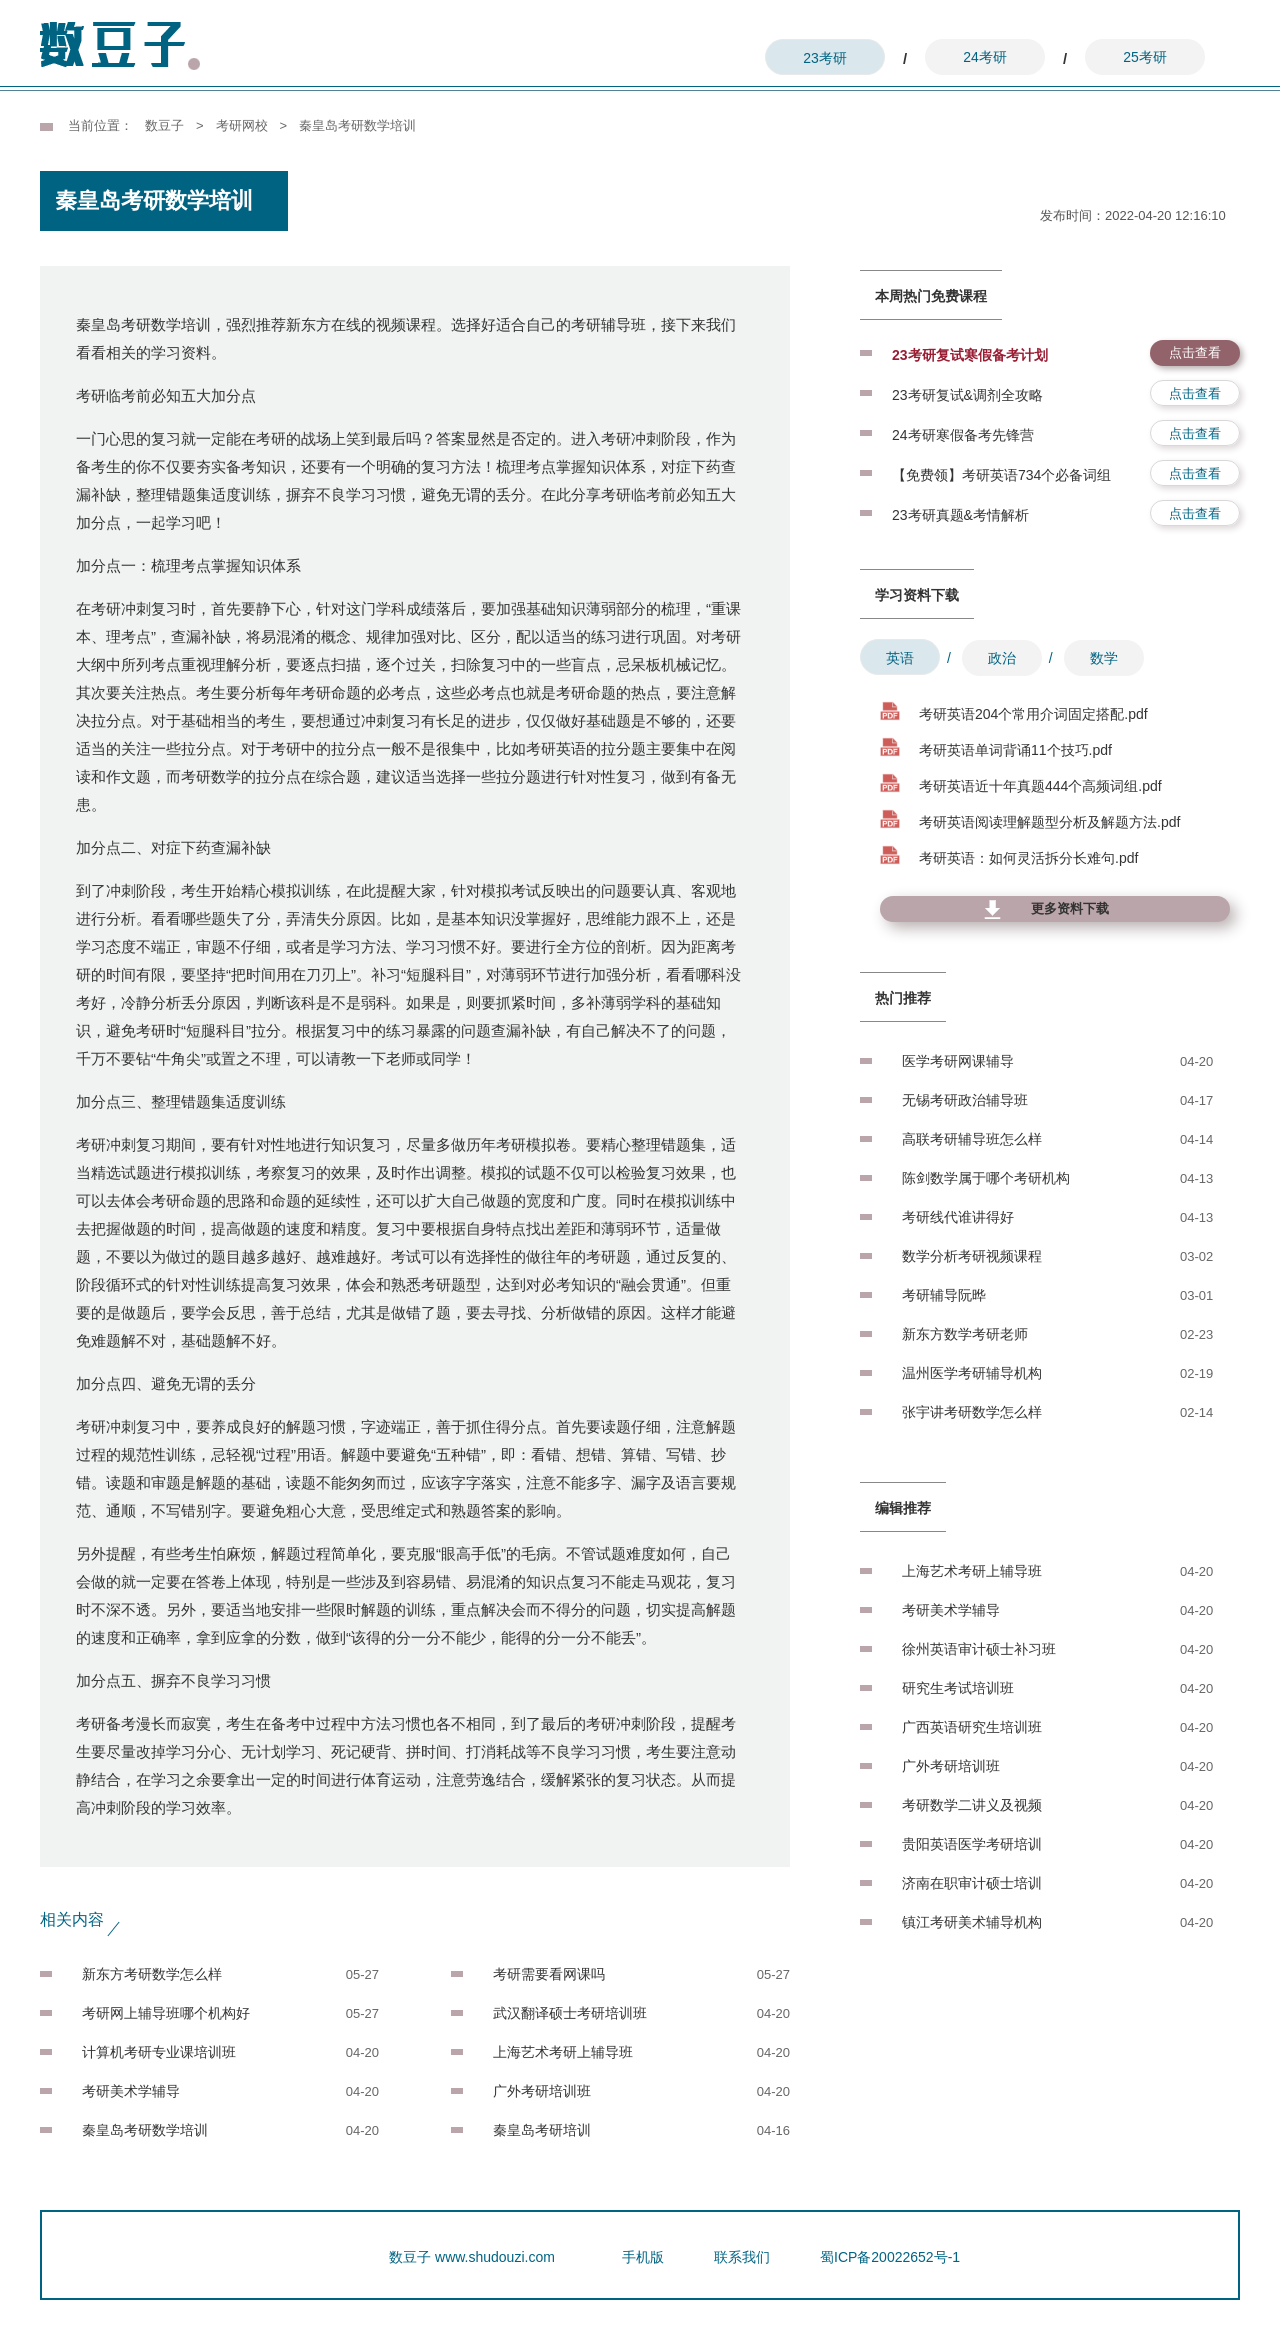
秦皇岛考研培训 (542, 2130)
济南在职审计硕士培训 (972, 1883)
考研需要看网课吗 (549, 1974)
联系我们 (742, 2257)
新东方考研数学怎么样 (152, 1974)
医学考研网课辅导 (958, 1061)
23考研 (825, 58)
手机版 (643, 2257)
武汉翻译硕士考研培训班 (570, 2013)
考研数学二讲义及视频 (972, 1805)
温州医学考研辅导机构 (972, 1373)
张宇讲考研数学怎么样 (972, 1412)
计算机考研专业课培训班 (159, 2052)
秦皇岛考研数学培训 (145, 2130)
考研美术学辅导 (131, 2091)
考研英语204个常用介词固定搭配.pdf (1033, 714)
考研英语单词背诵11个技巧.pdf (1015, 750)
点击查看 (1195, 352)
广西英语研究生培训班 (972, 1727)
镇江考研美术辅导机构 (972, 1922)
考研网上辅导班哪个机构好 (166, 2013)
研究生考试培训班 (958, 1688)
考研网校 (242, 125)
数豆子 (164, 125)
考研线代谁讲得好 (958, 1217)
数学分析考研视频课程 (972, 1256)
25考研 (1145, 57)
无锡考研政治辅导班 (965, 1100)
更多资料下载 (1070, 908)
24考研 (985, 57)
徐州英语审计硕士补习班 (979, 1649)
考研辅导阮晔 (944, 1295)
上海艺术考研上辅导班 (563, 2052)
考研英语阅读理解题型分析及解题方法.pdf (1049, 822)
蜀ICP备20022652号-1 (890, 2257)
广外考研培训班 (542, 2091)
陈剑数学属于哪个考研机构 (986, 1178)
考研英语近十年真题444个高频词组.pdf (1040, 786)
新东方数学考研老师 (965, 1334)
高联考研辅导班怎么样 (972, 1139)
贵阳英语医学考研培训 (972, 1844)
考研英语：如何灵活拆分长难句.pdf (1028, 858)
